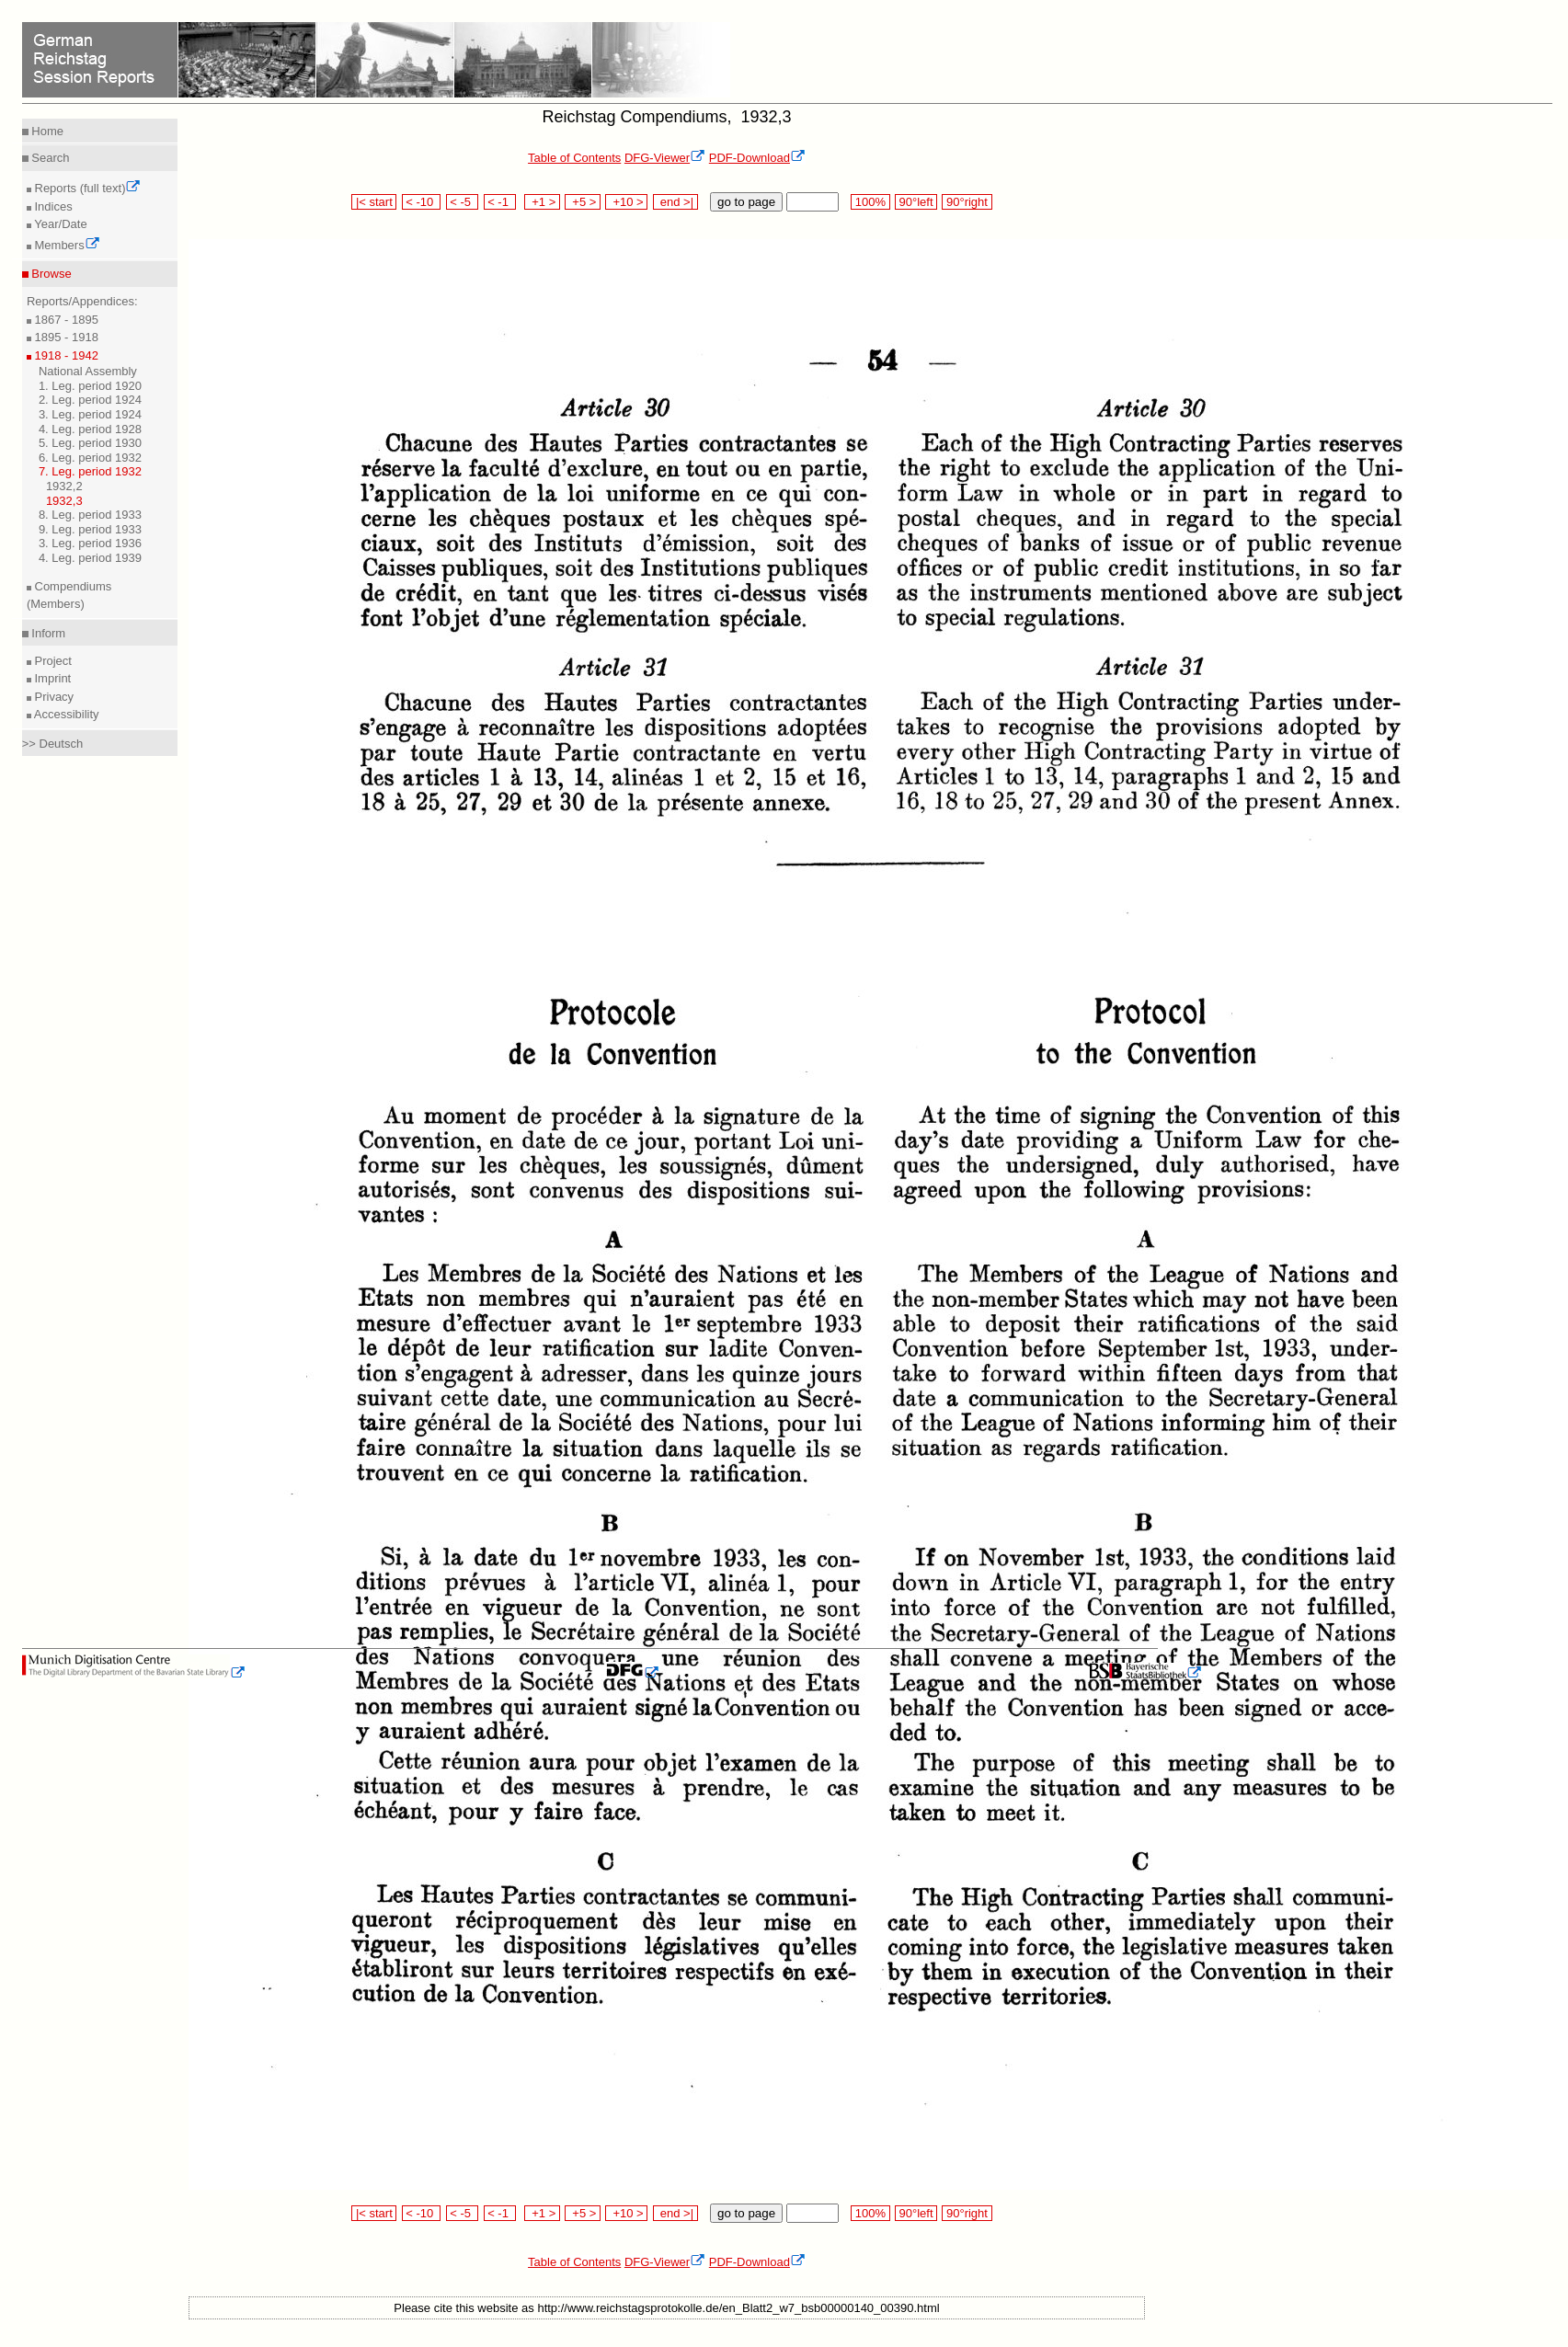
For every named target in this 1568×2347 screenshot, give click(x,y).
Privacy (52, 697)
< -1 (500, 202)
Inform (47, 633)
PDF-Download (757, 158)
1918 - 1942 (64, 355)
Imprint (51, 678)
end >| (675, 202)
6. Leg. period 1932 (90, 457)
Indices (52, 206)
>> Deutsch (53, 743)
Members (65, 245)
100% (870, 202)
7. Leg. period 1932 (90, 471)
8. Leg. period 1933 (90, 514)
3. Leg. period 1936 (90, 543)
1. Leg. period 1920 (90, 386)
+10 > (626, 202)
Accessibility (65, 714)
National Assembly (88, 371)
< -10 (422, 202)
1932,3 (64, 501)
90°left (916, 202)
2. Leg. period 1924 (90, 399)
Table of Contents (574, 158)
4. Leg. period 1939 (90, 558)
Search (49, 158)
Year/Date (59, 224)
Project (51, 661)
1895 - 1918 (64, 337)
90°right (966, 202)
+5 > (583, 202)
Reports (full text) (86, 188)
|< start (373, 202)
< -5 (462, 202)
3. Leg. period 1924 (90, 414)
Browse (50, 273)
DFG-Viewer (664, 158)
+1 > (542, 202)
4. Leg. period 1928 (90, 429)
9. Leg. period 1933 (90, 529)
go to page (746, 202)
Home (46, 131)
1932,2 (64, 486)
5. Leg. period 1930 (90, 443)
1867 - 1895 (64, 319)
